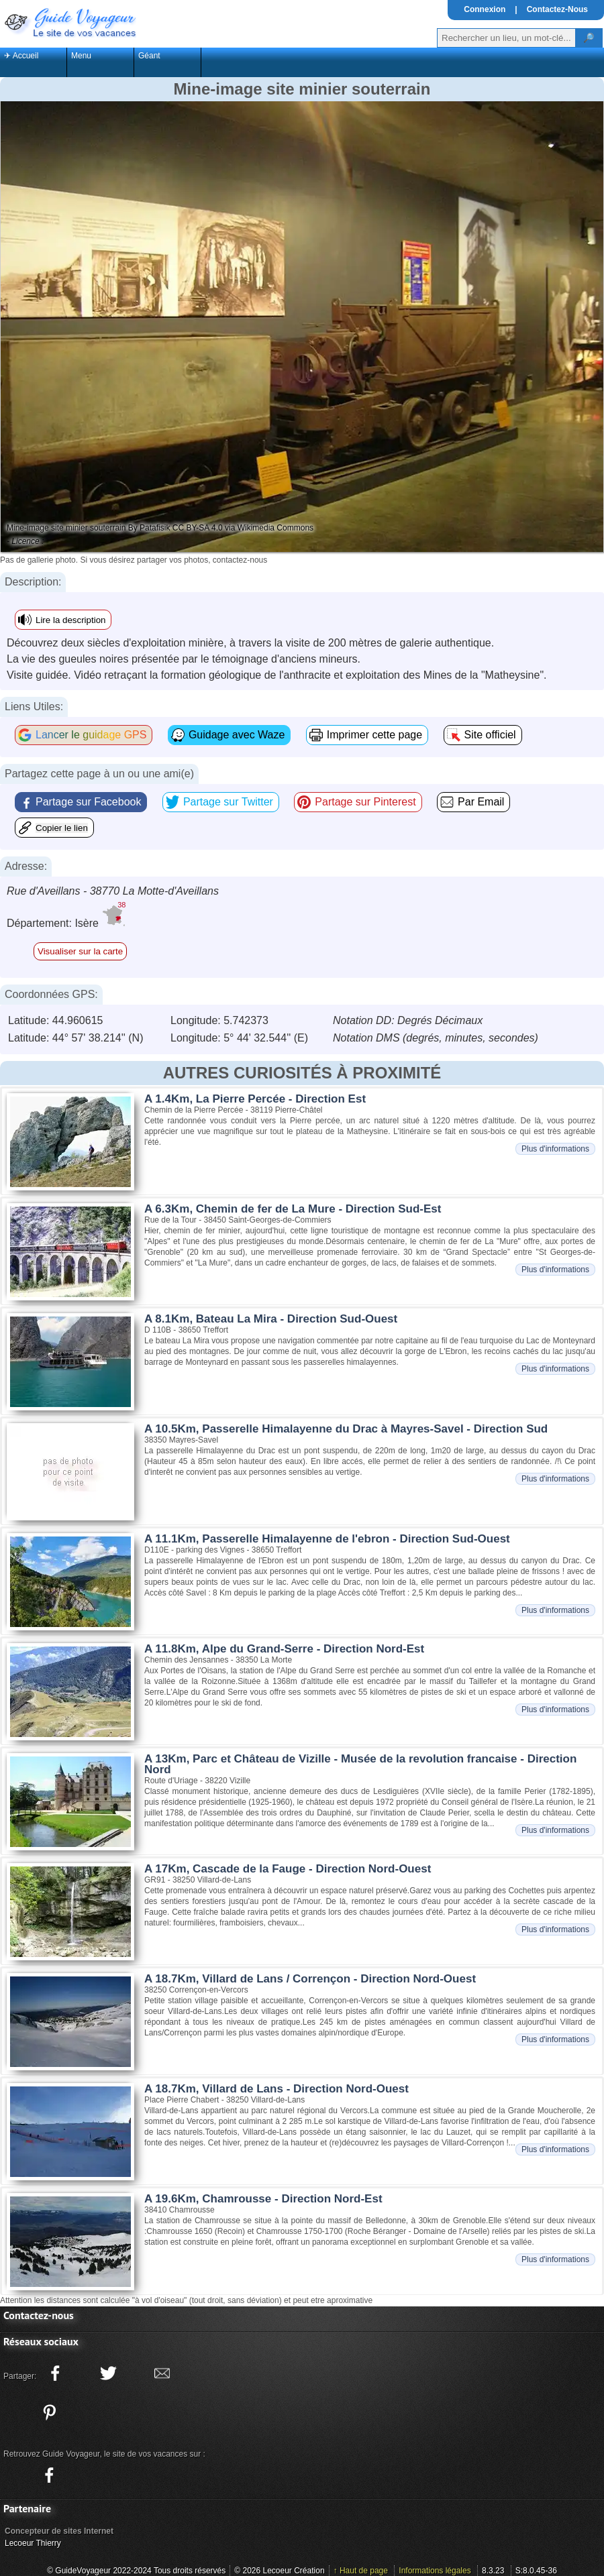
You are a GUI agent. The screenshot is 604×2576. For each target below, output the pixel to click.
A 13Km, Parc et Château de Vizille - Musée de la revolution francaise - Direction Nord (360, 1764)
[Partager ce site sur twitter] (109, 2373)
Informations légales (434, 2570)
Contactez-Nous (557, 9)
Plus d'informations (555, 1149)
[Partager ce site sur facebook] (55, 2373)
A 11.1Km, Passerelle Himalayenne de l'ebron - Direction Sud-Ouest (327, 1538)
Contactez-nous (38, 2315)
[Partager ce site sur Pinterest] (49, 2412)
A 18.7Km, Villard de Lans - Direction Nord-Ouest (276, 2088)
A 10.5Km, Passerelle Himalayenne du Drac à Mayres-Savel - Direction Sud (346, 1428)
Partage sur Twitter (228, 801)
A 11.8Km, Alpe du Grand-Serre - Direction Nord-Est (284, 1648)
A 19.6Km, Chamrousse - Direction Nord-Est (263, 2198)
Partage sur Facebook (88, 801)
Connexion (484, 9)
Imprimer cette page (374, 734)
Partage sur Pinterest (365, 801)
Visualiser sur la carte (80, 951)
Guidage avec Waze (237, 734)
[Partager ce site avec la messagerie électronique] (162, 2373)
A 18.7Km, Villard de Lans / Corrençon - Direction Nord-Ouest (310, 1978)
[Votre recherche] (506, 38)
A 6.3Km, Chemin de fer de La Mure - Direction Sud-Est (292, 1208)
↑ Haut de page (361, 2570)
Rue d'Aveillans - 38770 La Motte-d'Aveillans (113, 891)
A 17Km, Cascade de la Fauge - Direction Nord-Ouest (287, 1868)
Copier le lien (62, 828)
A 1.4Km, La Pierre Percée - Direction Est (255, 1099)
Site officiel (490, 734)
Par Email (481, 801)
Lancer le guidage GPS (91, 734)
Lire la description (70, 620)
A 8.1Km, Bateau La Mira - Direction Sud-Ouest (270, 1318)
